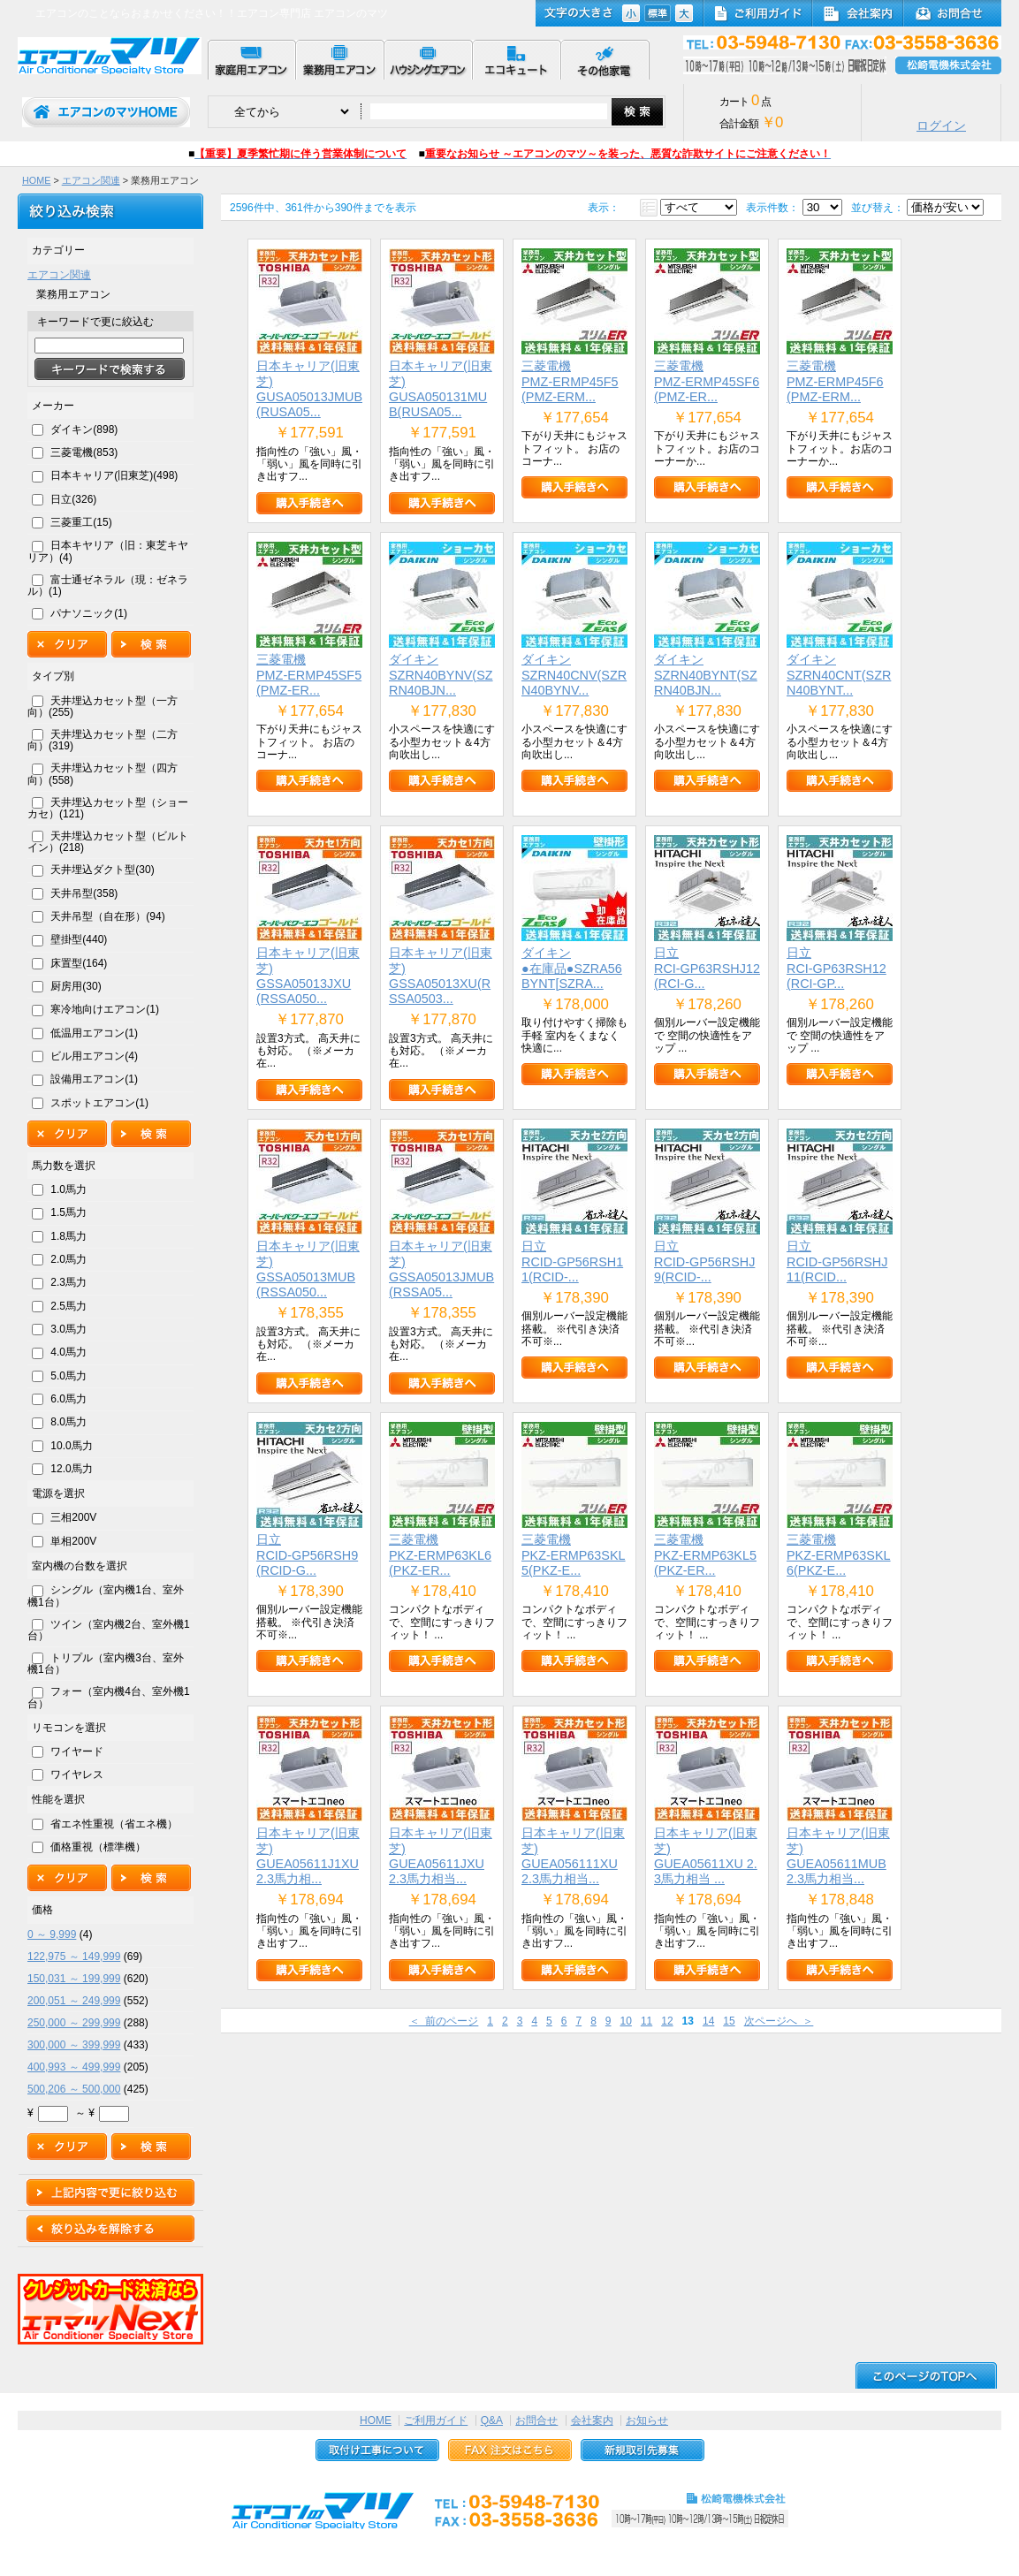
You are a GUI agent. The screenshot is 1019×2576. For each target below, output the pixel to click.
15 (728, 2021)
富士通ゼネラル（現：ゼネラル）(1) (107, 585)
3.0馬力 (68, 1329)
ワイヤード (76, 1751)
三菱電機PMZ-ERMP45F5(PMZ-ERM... (570, 381)
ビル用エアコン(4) (94, 1056)
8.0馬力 (68, 1422)
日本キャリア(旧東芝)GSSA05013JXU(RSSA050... (308, 976)
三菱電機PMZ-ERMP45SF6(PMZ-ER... (706, 381)
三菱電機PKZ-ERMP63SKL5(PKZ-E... (573, 1554)
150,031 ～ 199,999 (73, 1978)
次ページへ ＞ (779, 2021)
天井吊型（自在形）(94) (107, 916)
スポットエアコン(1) (99, 1103)
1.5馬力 (68, 1212)
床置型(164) (78, 963)
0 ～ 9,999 (51, 1934)
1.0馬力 (68, 1189)
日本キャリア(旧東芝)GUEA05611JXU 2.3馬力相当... (440, 1856)
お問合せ (536, 2420)
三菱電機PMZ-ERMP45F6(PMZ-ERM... (835, 381)
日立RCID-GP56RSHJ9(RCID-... (704, 1261)
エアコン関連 (91, 180)
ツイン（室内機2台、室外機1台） (108, 1630)
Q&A (492, 2420)
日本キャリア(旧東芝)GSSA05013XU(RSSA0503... (440, 976)
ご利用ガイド (436, 2420)
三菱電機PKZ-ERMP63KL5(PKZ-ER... (705, 1554)
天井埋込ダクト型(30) (102, 869)
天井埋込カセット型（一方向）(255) (102, 706)
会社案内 (592, 2420)
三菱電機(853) (84, 452)
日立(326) (73, 499)
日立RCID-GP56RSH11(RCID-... (572, 1261)
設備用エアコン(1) (94, 1079)
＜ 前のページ (444, 2021)
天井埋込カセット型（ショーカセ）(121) (107, 808)
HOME (36, 180)
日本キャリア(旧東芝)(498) (114, 475)
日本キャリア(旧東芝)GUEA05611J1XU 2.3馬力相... (308, 1856)
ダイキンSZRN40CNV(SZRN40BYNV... (574, 674)
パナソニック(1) (88, 613)
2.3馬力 (68, 1282)
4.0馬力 (68, 1352)
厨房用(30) (75, 986)
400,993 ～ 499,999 (73, 2067)
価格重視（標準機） (98, 1847)
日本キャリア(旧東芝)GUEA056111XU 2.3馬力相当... (573, 1856)
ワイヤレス (76, 1774)
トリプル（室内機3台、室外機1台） (105, 1664)
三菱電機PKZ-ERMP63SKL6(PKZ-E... (839, 1554)
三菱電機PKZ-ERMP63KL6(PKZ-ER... (440, 1554)
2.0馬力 (68, 1259)
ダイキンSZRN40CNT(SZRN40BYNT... (839, 674)
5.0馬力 (68, 1376)
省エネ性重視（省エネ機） (114, 1824)
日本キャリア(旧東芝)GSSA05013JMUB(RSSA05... (441, 1269)
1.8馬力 (68, 1236)
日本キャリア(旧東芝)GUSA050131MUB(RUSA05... (440, 389)
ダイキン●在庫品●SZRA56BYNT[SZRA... (571, 968)
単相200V (73, 1541)
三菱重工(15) (80, 522)
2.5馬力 (68, 1306)
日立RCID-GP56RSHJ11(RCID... (837, 1261)
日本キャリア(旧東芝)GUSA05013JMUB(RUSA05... (309, 389)
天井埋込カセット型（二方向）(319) (102, 740)
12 (667, 2021)
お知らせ (647, 2420)
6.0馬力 (68, 1399)
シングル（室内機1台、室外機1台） (105, 1595)
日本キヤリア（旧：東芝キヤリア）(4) (107, 551)
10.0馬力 (71, 1446)
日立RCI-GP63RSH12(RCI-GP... (836, 968)
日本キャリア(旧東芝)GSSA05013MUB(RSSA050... (308, 1269)
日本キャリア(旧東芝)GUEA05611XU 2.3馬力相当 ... (705, 1856)
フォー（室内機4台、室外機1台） (108, 1697)
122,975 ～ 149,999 (73, 1956)
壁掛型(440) (78, 939)
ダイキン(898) (84, 429)
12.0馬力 (71, 1469)
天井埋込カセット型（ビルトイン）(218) (107, 842)
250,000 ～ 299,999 (73, 2023)
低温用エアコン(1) (94, 1033)
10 (626, 2021)
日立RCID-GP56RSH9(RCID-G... (307, 1554)
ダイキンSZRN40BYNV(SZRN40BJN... (441, 674)
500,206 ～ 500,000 (73, 2089)
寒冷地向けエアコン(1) (104, 1009)
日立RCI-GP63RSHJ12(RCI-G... (707, 968)
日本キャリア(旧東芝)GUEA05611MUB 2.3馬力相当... (838, 1856)
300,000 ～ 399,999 (73, 2045)
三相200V (73, 1517)
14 (708, 2021)
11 (646, 2021)
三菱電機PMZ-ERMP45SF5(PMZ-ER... (308, 674)
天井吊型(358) (84, 893)
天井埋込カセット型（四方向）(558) (102, 774)
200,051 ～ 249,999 (73, 2001)
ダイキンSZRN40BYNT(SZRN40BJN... (705, 674)
